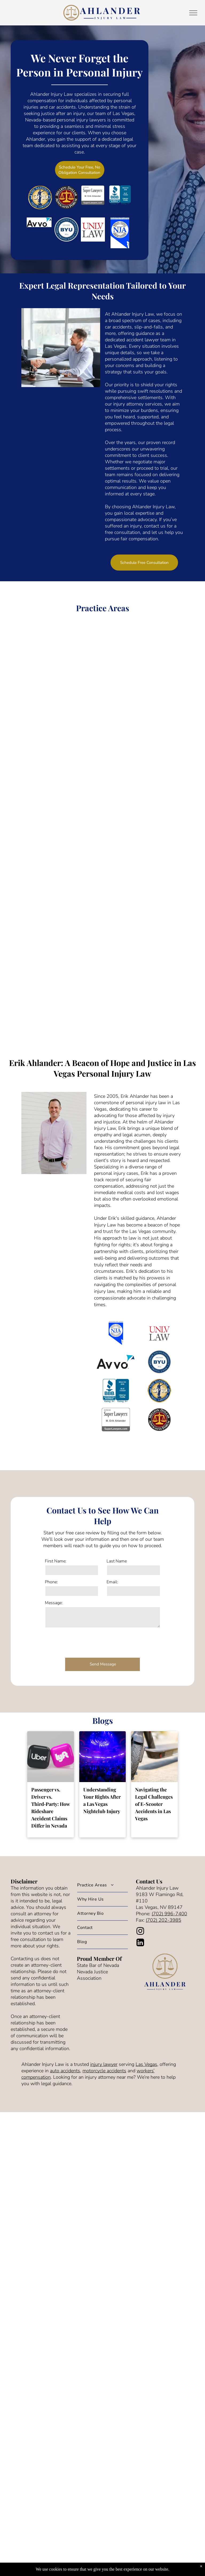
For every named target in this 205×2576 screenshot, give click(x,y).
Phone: (51, 1582)
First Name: (55, 1561)
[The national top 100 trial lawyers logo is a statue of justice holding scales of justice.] (159, 1390)
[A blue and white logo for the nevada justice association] (116, 1333)
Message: (54, 1603)
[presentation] (85, 1641)
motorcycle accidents (104, 2070)
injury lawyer (103, 2064)
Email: (112, 1582)
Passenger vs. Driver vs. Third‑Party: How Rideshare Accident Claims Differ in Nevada (50, 1807)
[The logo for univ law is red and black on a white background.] (159, 1333)
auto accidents (65, 2070)
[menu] (193, 13)
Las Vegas (146, 2064)
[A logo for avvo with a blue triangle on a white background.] (116, 1362)
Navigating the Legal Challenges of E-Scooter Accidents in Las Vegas (154, 1804)
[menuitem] (102, 1885)
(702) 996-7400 (169, 1913)
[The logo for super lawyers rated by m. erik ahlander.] (116, 1419)
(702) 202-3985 (163, 1920)
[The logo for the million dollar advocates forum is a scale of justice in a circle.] (159, 1419)
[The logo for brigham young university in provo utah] (159, 1362)
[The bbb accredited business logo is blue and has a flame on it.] (116, 1390)
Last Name (117, 1561)
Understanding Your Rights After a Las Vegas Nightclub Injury (102, 1800)
